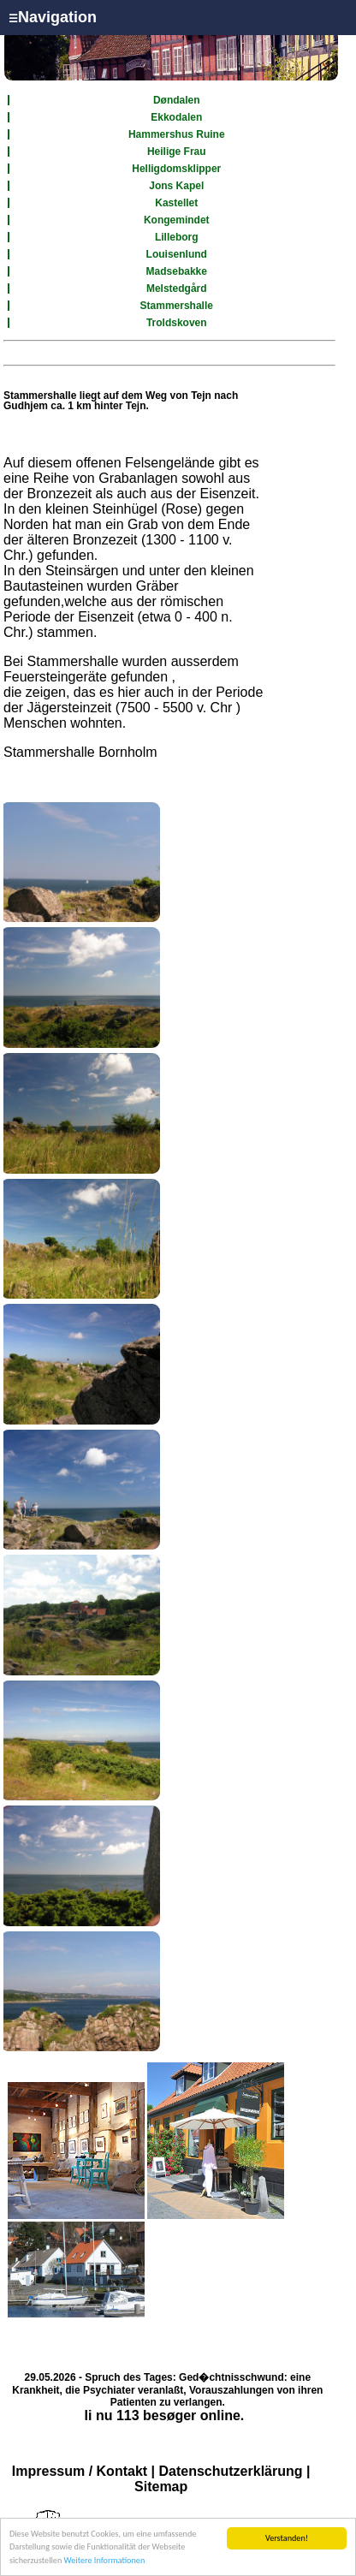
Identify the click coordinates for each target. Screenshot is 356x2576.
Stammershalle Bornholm (80, 752)
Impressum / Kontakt (79, 2471)
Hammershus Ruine (176, 134)
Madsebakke (176, 271)
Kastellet (176, 203)
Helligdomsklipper (176, 169)
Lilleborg (177, 237)
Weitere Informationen (104, 2561)
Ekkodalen (176, 117)
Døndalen (176, 100)
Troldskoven (176, 323)
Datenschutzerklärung (230, 2471)
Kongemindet (177, 220)
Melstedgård (176, 288)
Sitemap (160, 2486)
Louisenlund (176, 254)
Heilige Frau (176, 151)
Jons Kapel (176, 186)
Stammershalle (176, 305)
